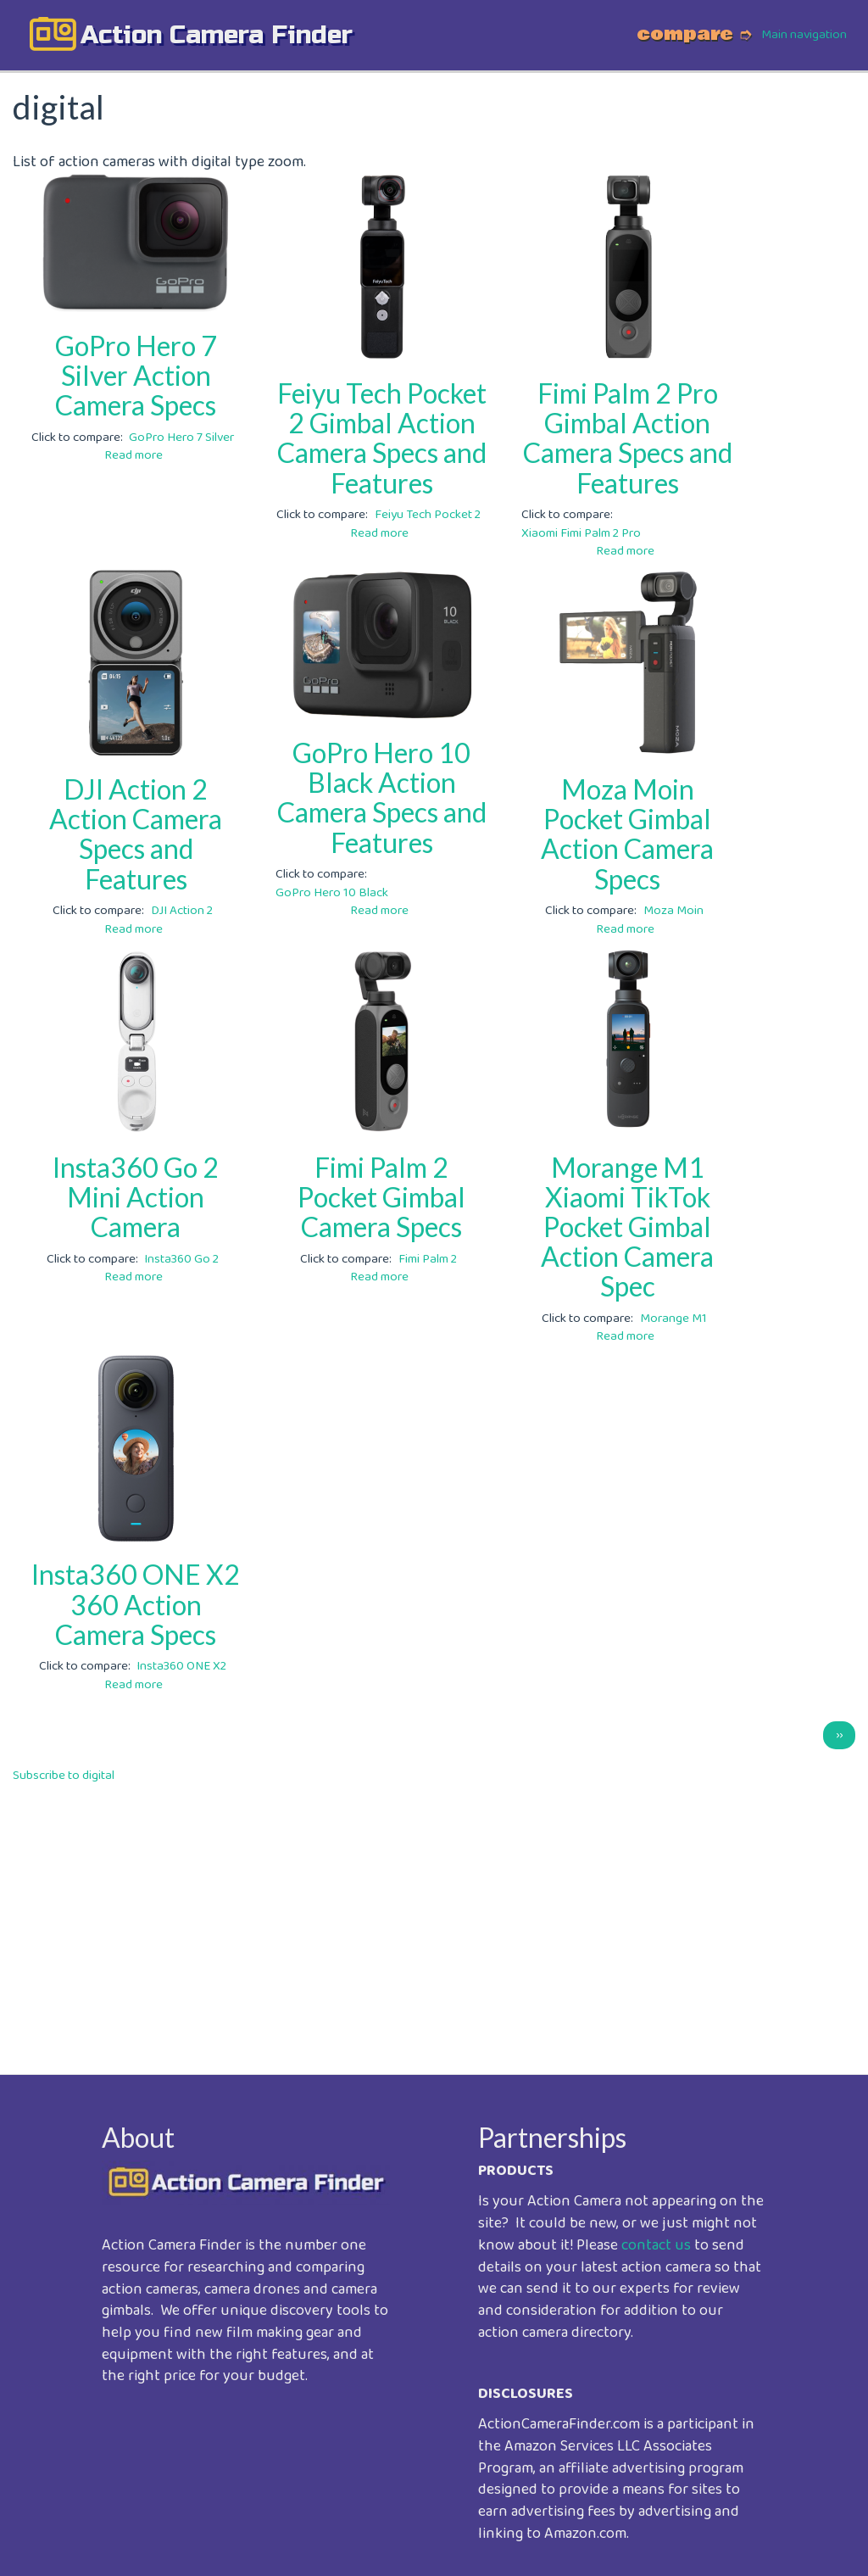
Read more (133, 455)
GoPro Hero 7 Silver (181, 437)
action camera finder (217, 35)
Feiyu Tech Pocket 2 (428, 515)
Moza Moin (673, 910)
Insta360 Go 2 (181, 1259)
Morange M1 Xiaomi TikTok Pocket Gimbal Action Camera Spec (627, 1227)
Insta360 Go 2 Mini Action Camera (136, 1197)
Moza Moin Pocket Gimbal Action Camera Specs (627, 833)
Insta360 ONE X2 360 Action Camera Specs (135, 1604)
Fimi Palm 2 (427, 1259)
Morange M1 (673, 1318)
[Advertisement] (434, 1917)
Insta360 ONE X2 (181, 1666)
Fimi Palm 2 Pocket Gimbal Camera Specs (381, 1197)
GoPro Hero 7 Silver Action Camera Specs (136, 375)
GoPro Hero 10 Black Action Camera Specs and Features (382, 797)
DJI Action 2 (182, 910)
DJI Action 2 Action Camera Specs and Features (135, 833)
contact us (656, 2245)
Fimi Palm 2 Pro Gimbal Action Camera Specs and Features (627, 437)
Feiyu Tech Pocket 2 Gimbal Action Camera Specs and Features (382, 437)
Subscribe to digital (63, 1775)
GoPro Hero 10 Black (331, 893)
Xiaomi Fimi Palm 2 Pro (581, 533)
